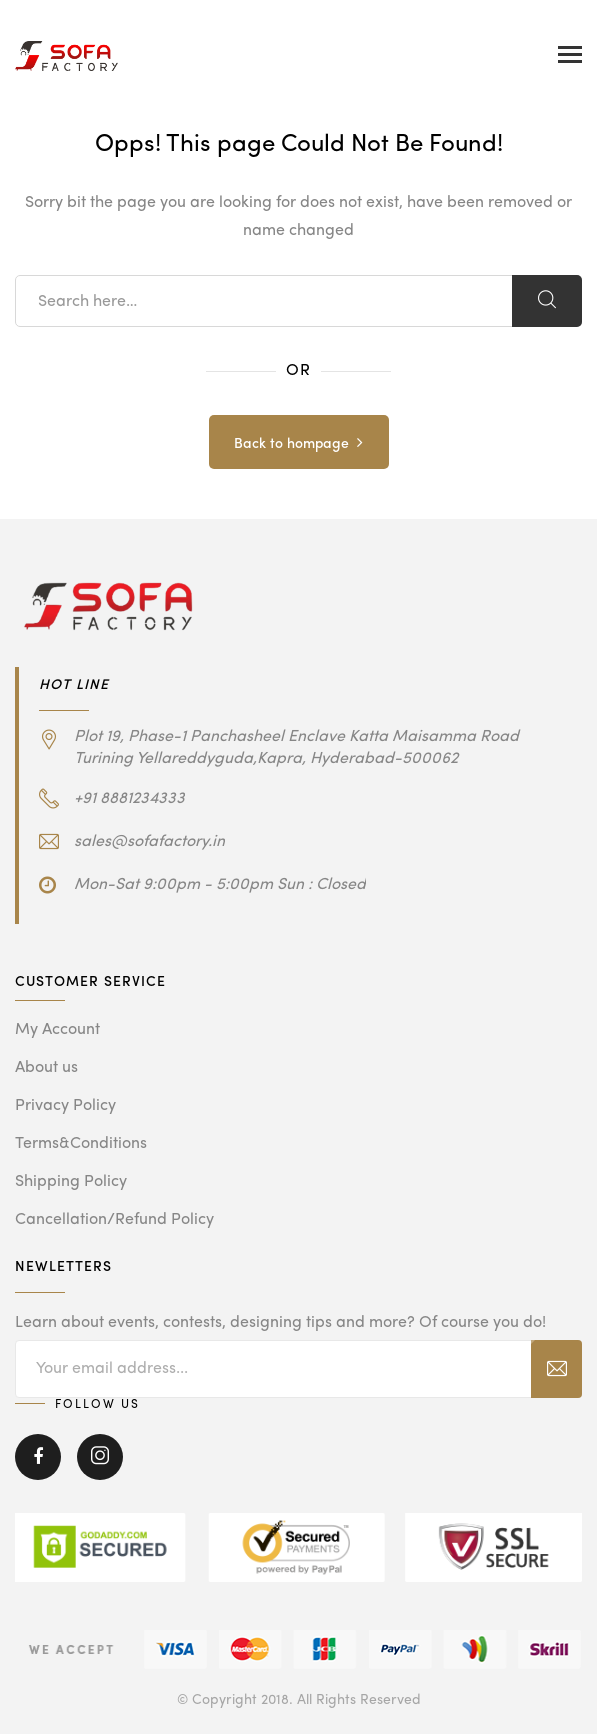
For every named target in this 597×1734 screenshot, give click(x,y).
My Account (57, 1030)
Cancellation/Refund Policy (114, 1220)
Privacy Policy (65, 1106)
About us (46, 1068)
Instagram (100, 1457)
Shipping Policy (71, 1182)
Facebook (38, 1457)
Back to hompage (291, 444)
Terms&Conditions (81, 1144)
